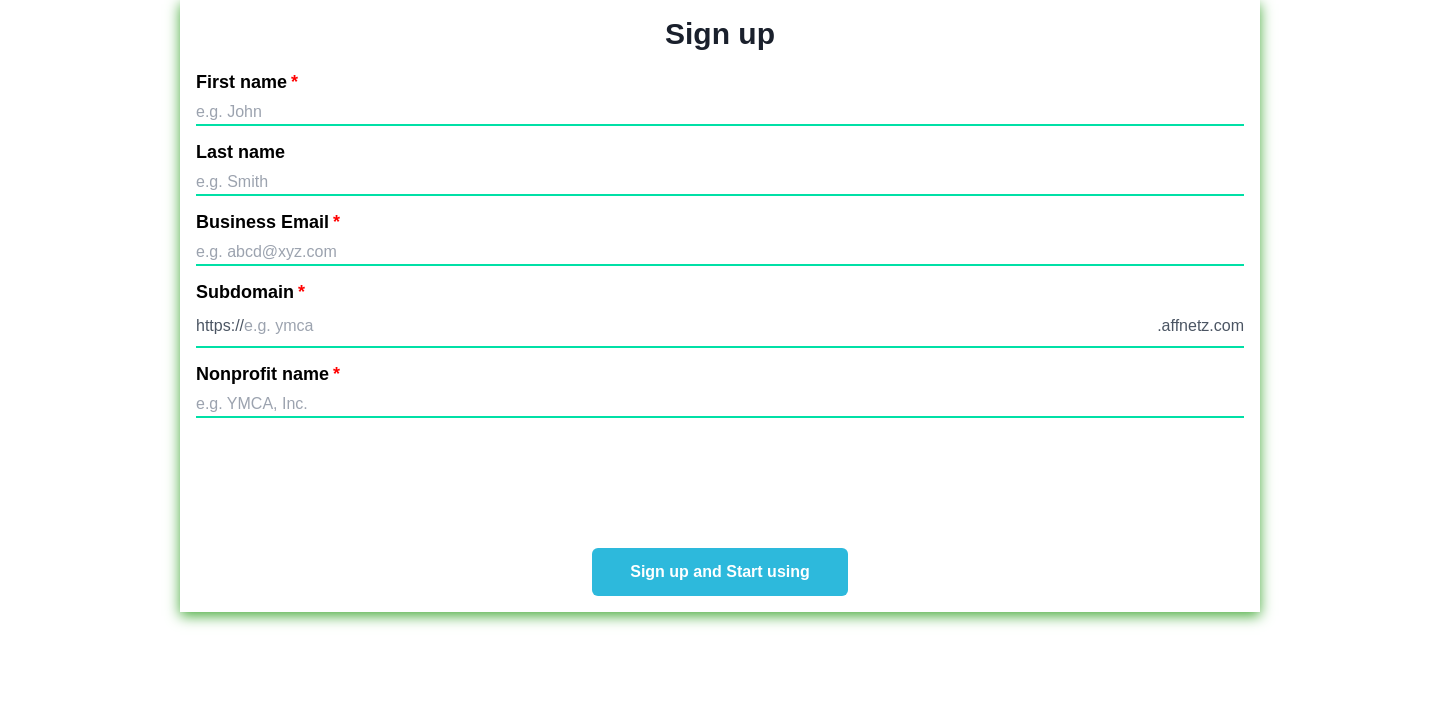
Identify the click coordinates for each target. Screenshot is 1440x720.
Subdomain (250, 292)
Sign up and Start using (720, 571)
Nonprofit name (268, 374)
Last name (240, 152)
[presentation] (720, 477)
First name (247, 82)
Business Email (268, 222)
